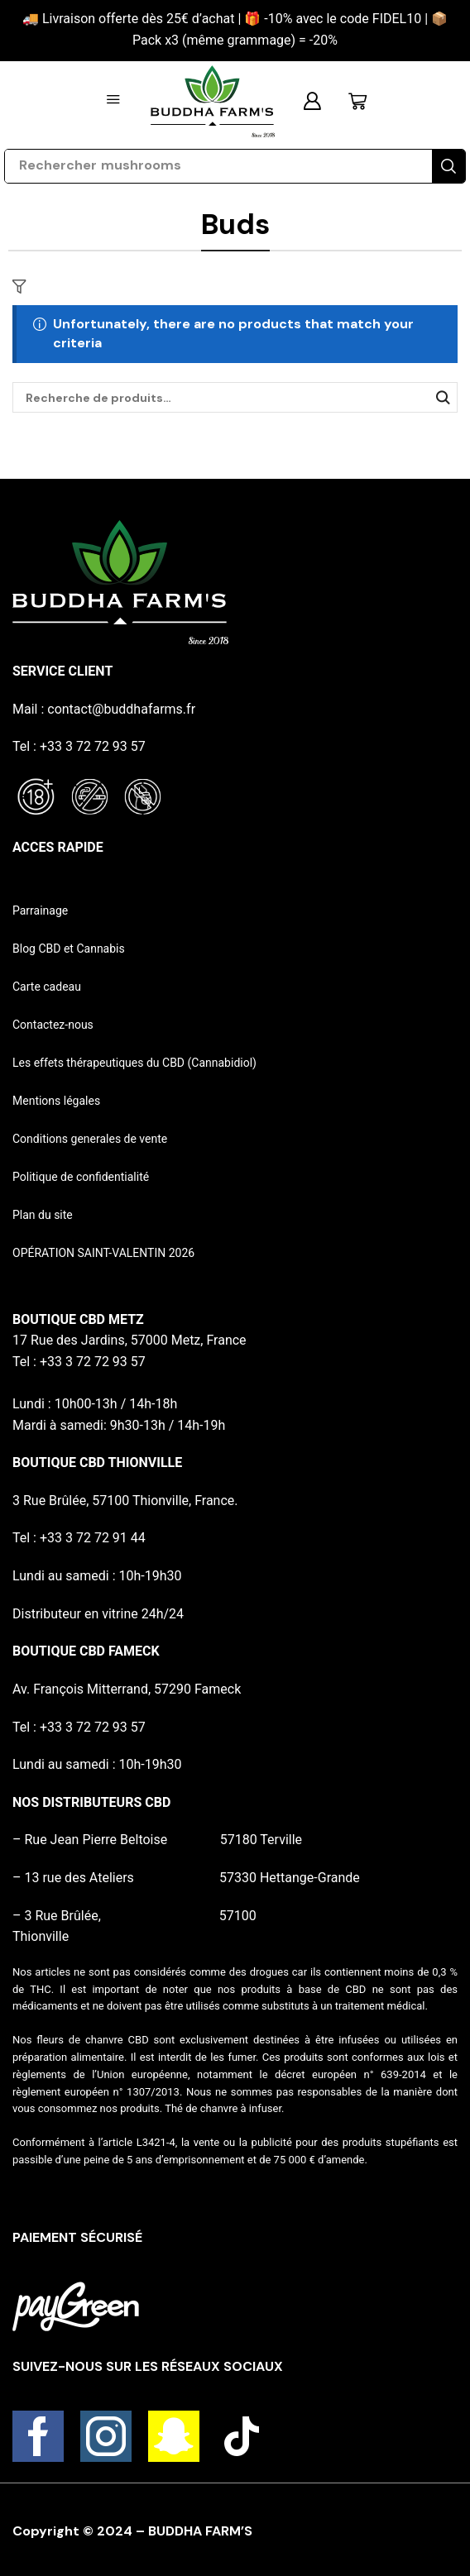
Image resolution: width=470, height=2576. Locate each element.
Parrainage (40, 910)
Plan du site (42, 1214)
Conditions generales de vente (89, 1138)
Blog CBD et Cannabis (68, 948)
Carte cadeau (46, 986)
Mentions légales (56, 1100)
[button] (113, 100)
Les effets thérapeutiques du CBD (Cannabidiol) (134, 1062)
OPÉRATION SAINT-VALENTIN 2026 (103, 1252)
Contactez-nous (53, 1024)
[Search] (448, 166)
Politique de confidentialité (80, 1176)
